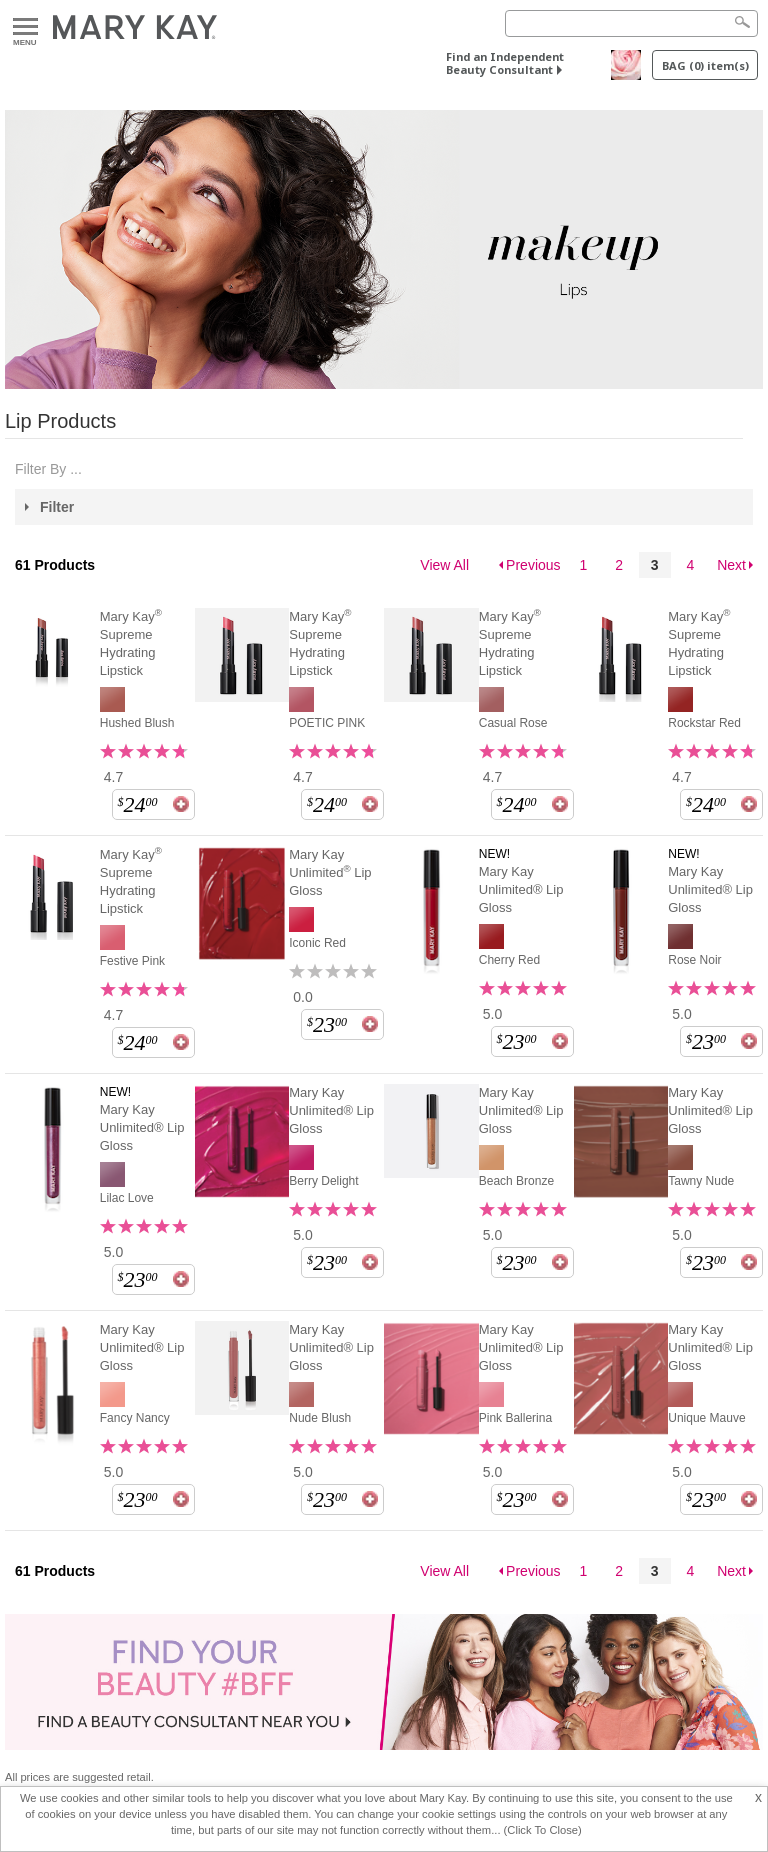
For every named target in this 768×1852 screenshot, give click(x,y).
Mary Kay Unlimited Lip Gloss (330, 872)
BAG (705, 65)
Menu (25, 27)
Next (731, 565)
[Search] (631, 23)
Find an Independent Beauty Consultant (505, 63)
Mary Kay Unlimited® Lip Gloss (521, 889)
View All (444, 565)
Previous (533, 565)
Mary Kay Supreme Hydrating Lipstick (131, 643)
